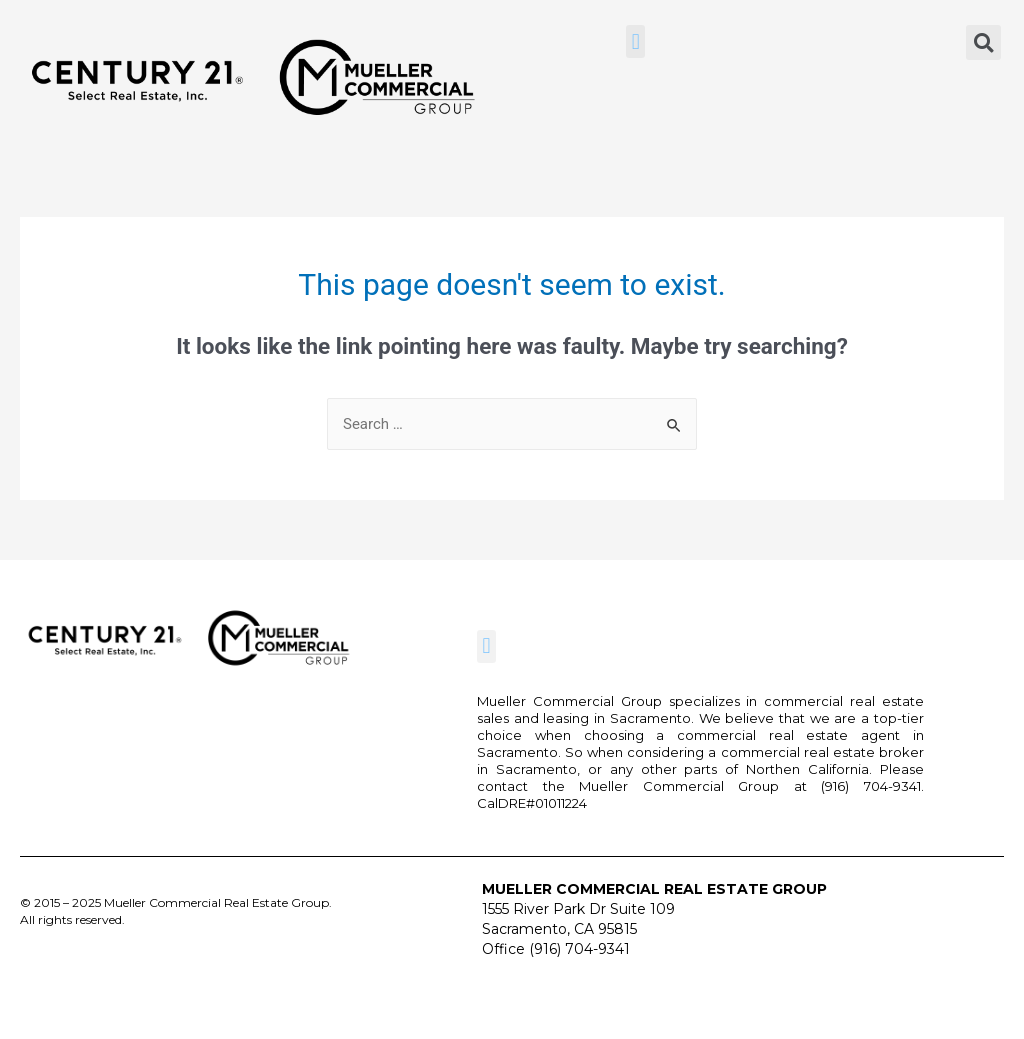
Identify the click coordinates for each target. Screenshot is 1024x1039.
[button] (635, 41)
